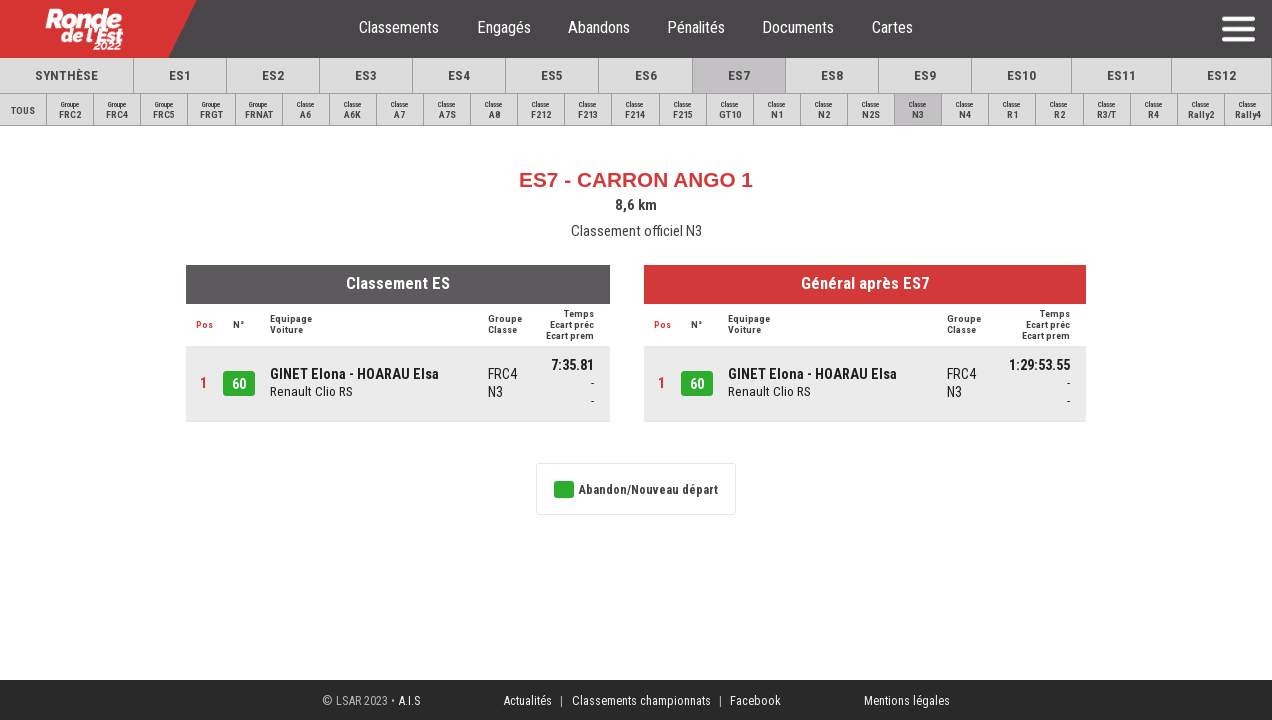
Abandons (599, 27)
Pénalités (696, 27)
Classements (399, 27)
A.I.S (409, 700)
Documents (798, 27)
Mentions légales (907, 700)
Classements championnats (641, 700)
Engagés (504, 27)
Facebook (755, 700)
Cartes (892, 27)
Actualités (527, 700)
